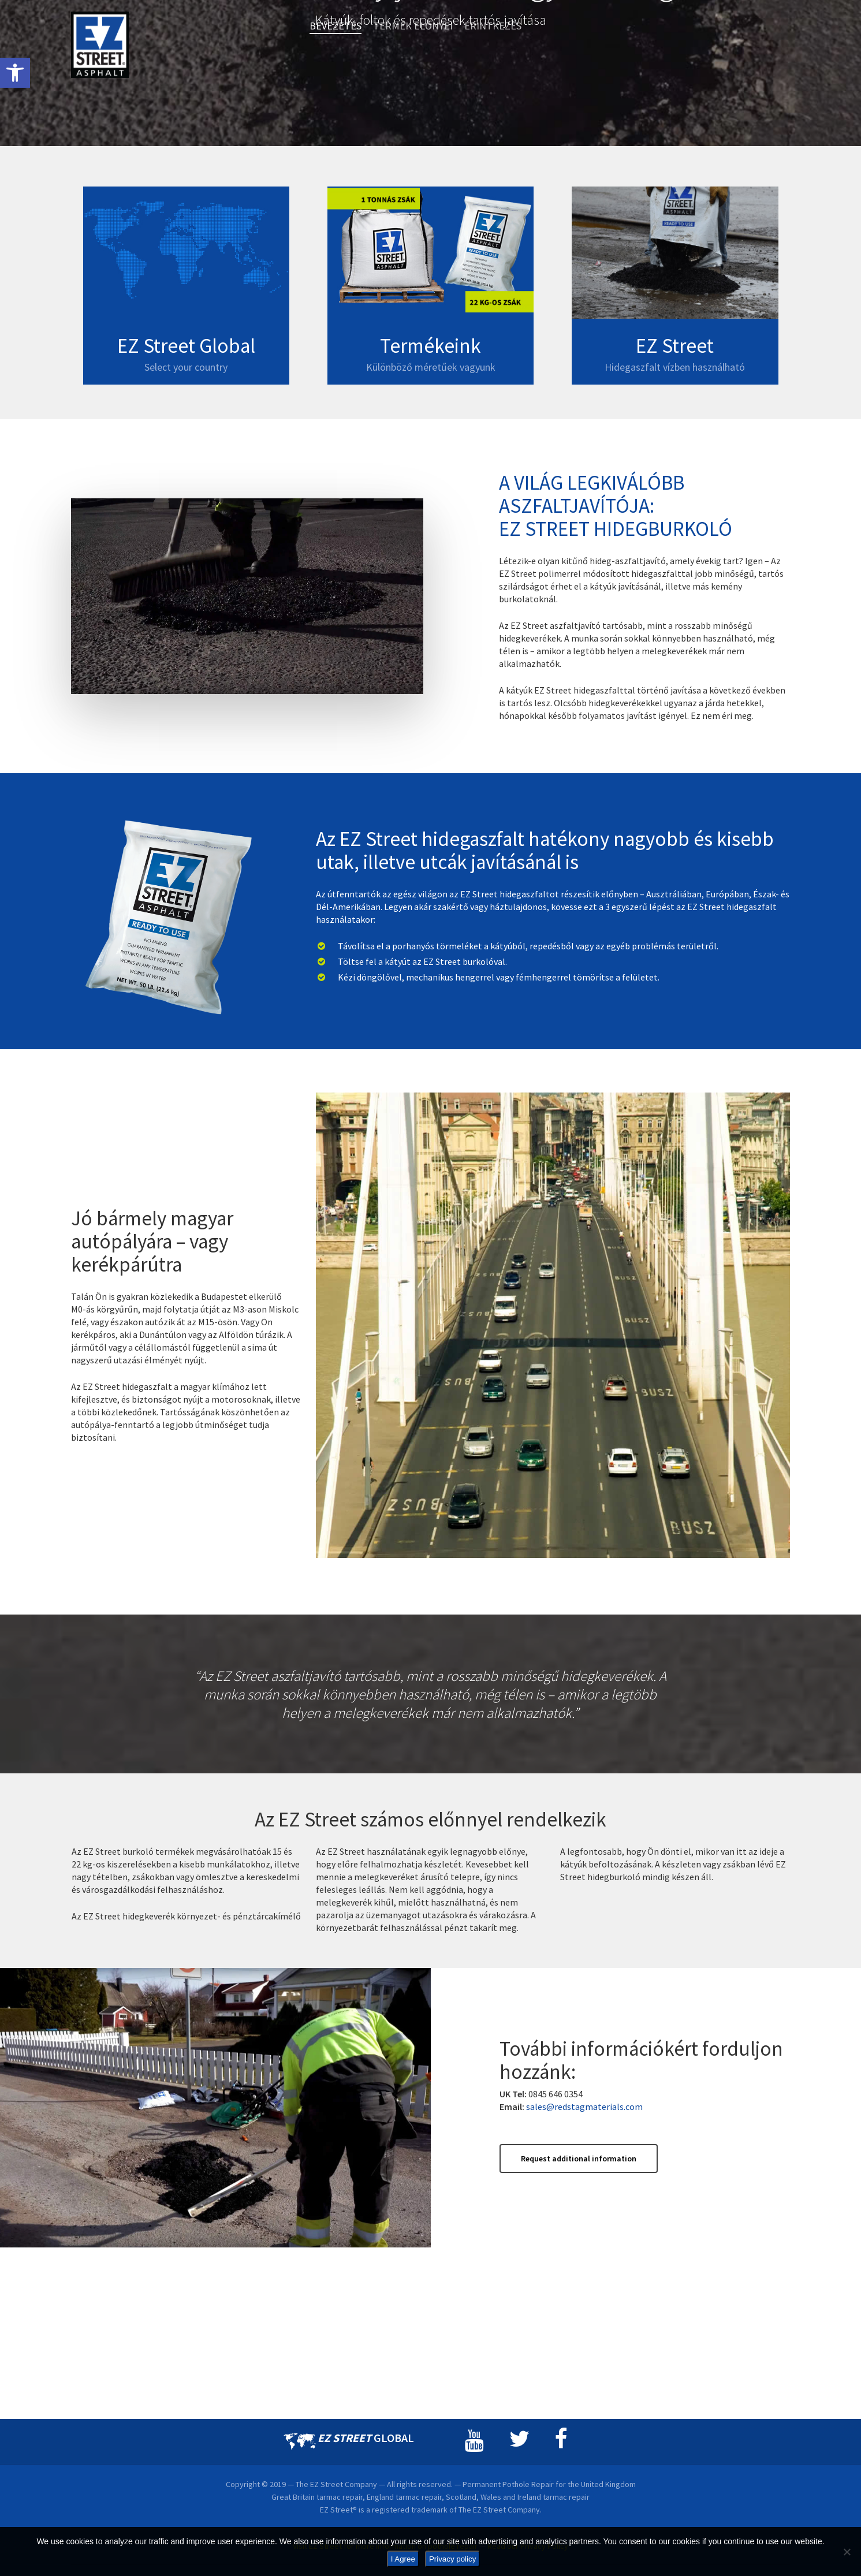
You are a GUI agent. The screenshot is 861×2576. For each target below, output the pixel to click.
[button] (15, 73)
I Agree (403, 2559)
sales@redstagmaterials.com (584, 2299)
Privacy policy (452, 2559)
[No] (846, 2552)
